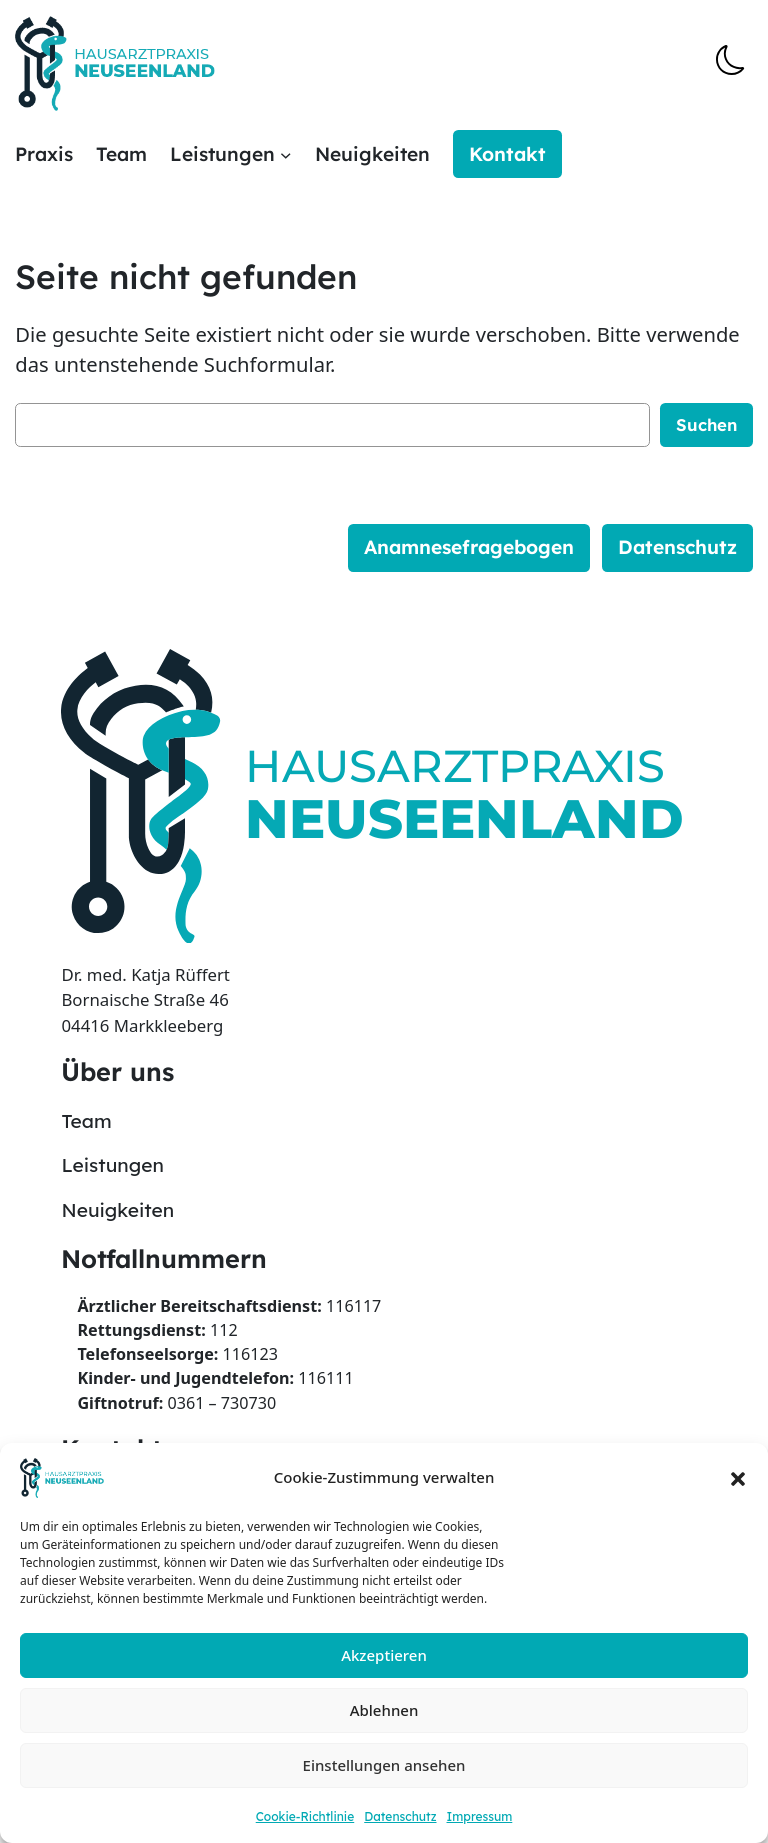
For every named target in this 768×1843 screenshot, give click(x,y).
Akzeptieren (384, 1655)
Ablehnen (384, 1710)
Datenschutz (400, 1816)
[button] (738, 1478)
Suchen (706, 424)
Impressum (480, 1816)
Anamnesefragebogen (469, 547)
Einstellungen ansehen (384, 1765)
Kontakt (507, 154)
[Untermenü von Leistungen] (286, 155)
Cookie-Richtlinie (305, 1816)
